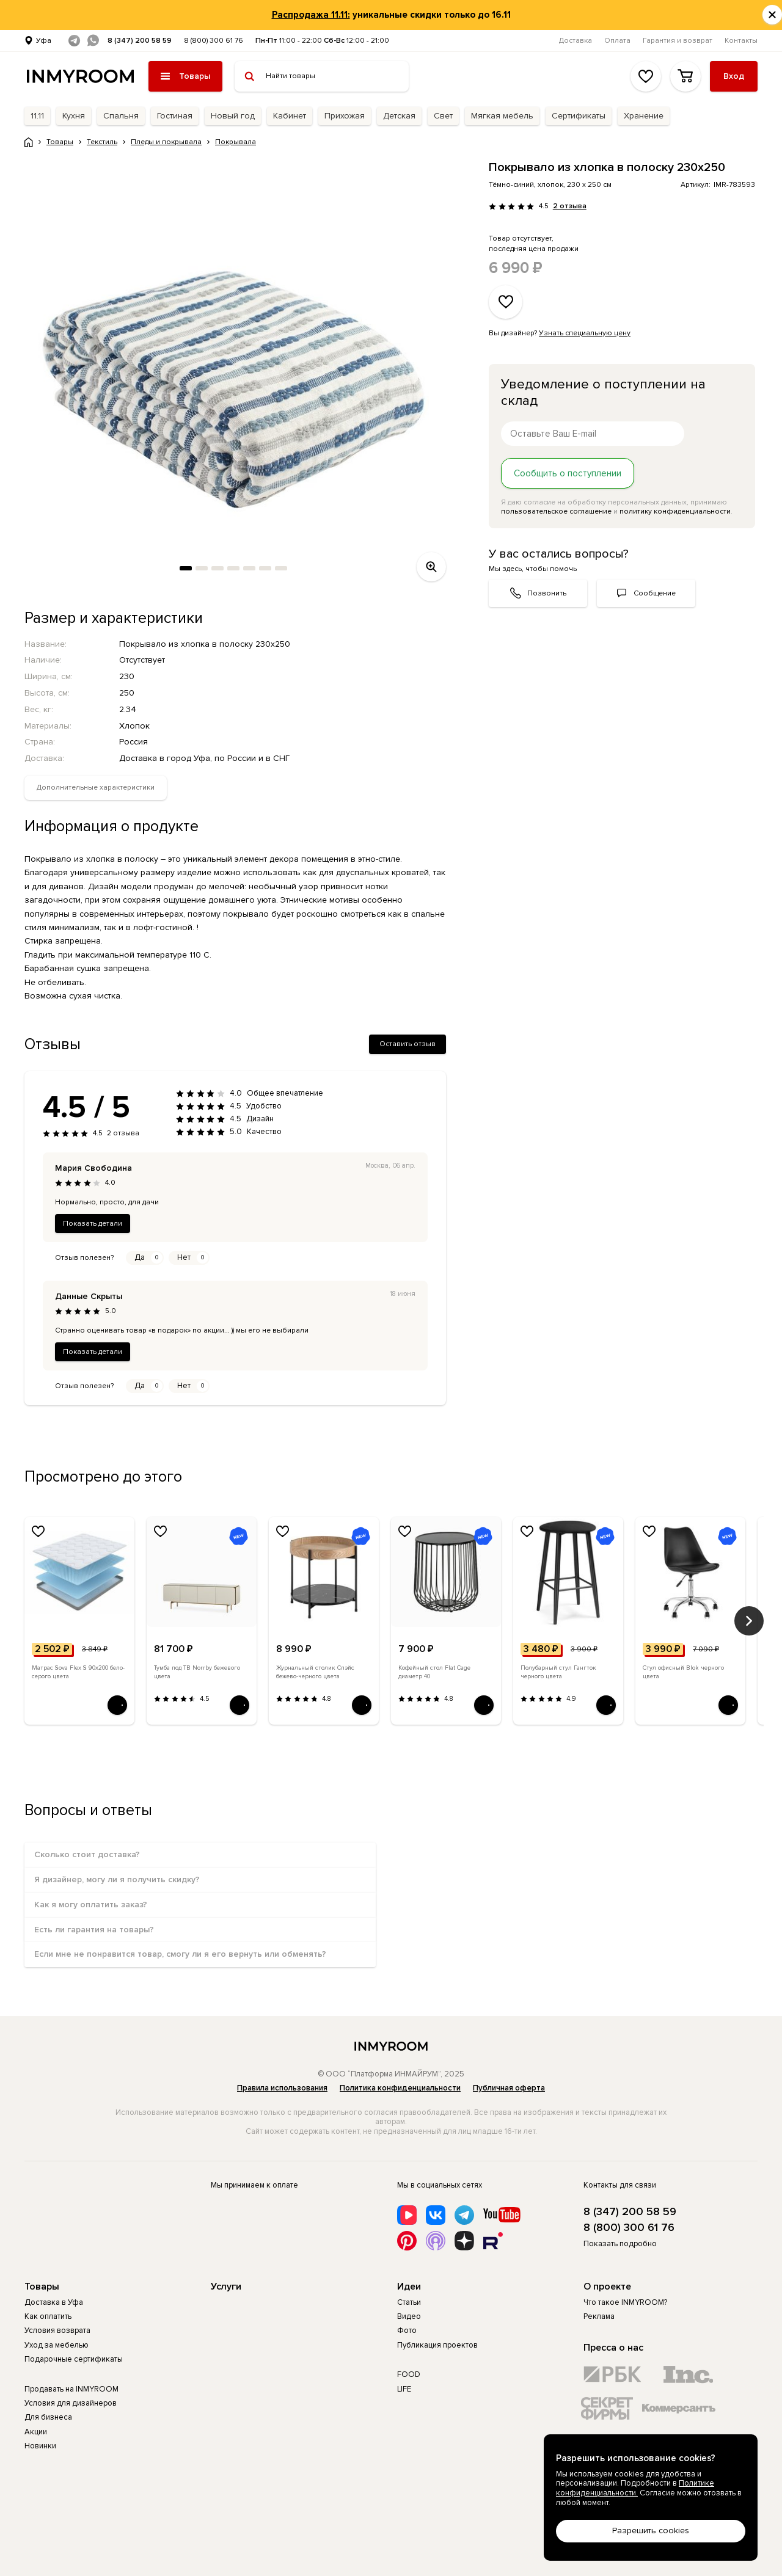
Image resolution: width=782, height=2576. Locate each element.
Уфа (43, 40)
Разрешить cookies (650, 2530)
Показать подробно (620, 2244)
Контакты (741, 40)
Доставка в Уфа (53, 2302)
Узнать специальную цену (584, 333)
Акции (35, 2432)
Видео (409, 2316)
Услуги (226, 2286)
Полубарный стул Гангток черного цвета (558, 1672)
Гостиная (174, 116)
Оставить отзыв (407, 1044)
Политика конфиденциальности (400, 2088)
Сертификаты (578, 116)
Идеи (409, 2286)
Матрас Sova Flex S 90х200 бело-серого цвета (78, 1672)
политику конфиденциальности (675, 511)
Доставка (575, 40)
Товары (41, 2286)
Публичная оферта (509, 2088)
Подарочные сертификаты (73, 2359)
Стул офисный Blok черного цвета (683, 1672)
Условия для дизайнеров (70, 2403)
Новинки (40, 2446)
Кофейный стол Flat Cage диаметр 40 (434, 1672)
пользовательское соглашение (556, 511)
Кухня (73, 116)
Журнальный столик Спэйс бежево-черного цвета (315, 1672)
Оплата (617, 40)
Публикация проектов (437, 2345)
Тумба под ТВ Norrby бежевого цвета (197, 1672)
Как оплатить (47, 2316)
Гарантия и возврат (677, 40)
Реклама (599, 2316)
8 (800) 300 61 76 (213, 40)
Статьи (409, 2302)
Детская (399, 116)
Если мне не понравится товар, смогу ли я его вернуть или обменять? (180, 1954)
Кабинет (289, 116)
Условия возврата (57, 2330)
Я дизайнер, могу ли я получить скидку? (117, 1879)
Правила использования (282, 2088)
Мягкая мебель (502, 116)
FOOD (408, 2374)
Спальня (121, 116)
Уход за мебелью (56, 2345)
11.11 (37, 116)
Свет (443, 116)
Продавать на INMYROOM (71, 2389)
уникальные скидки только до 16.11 (391, 14)
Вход (733, 76)
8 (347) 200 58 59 (140, 40)
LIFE (404, 2389)
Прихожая (344, 116)
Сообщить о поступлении (567, 473)
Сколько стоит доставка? (87, 1854)
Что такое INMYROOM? (625, 2302)
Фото (407, 2330)
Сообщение (655, 593)
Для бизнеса (48, 2417)
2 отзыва (569, 206)
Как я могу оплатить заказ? (90, 1904)
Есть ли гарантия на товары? (94, 1929)
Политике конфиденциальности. (635, 2488)
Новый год (233, 116)
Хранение (643, 116)
